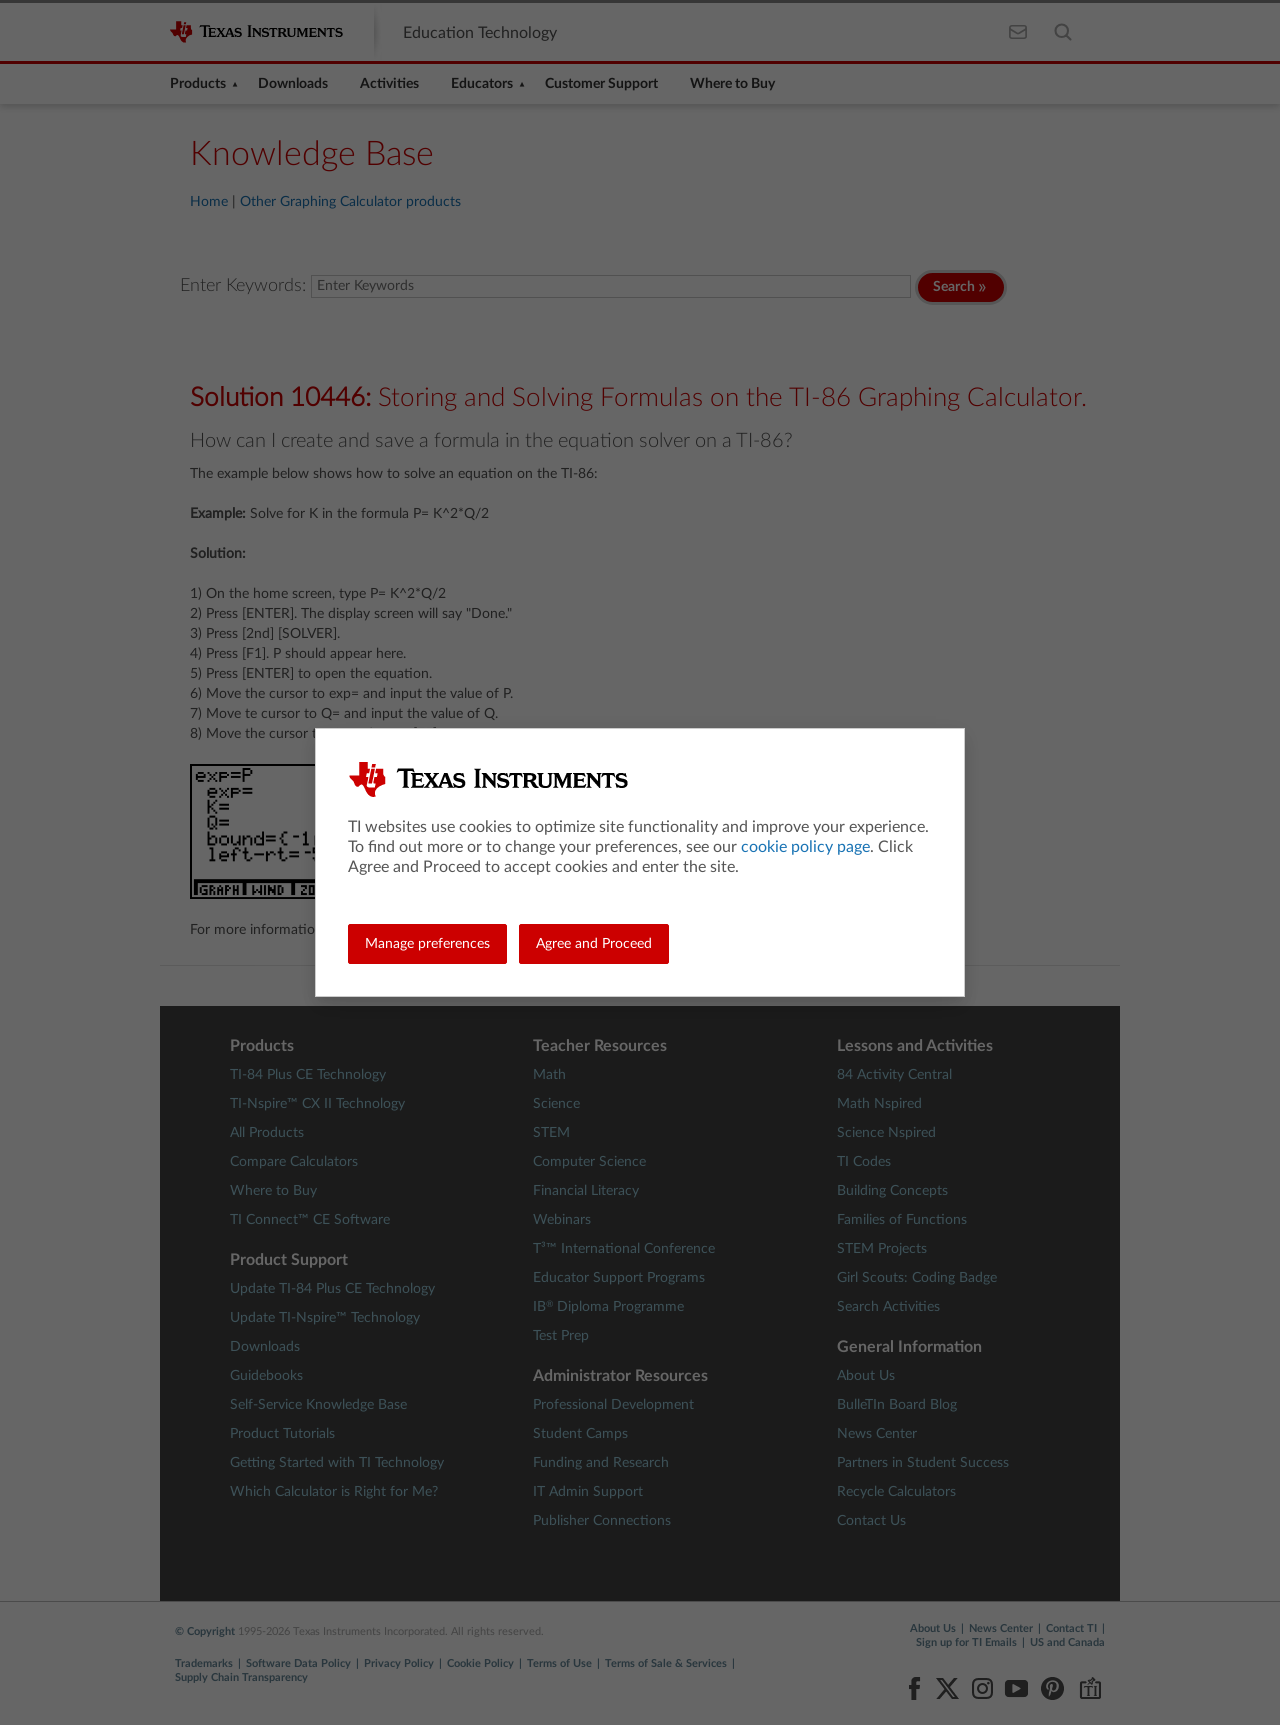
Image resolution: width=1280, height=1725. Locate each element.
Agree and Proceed (594, 944)
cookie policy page (805, 847)
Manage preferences (427, 944)
